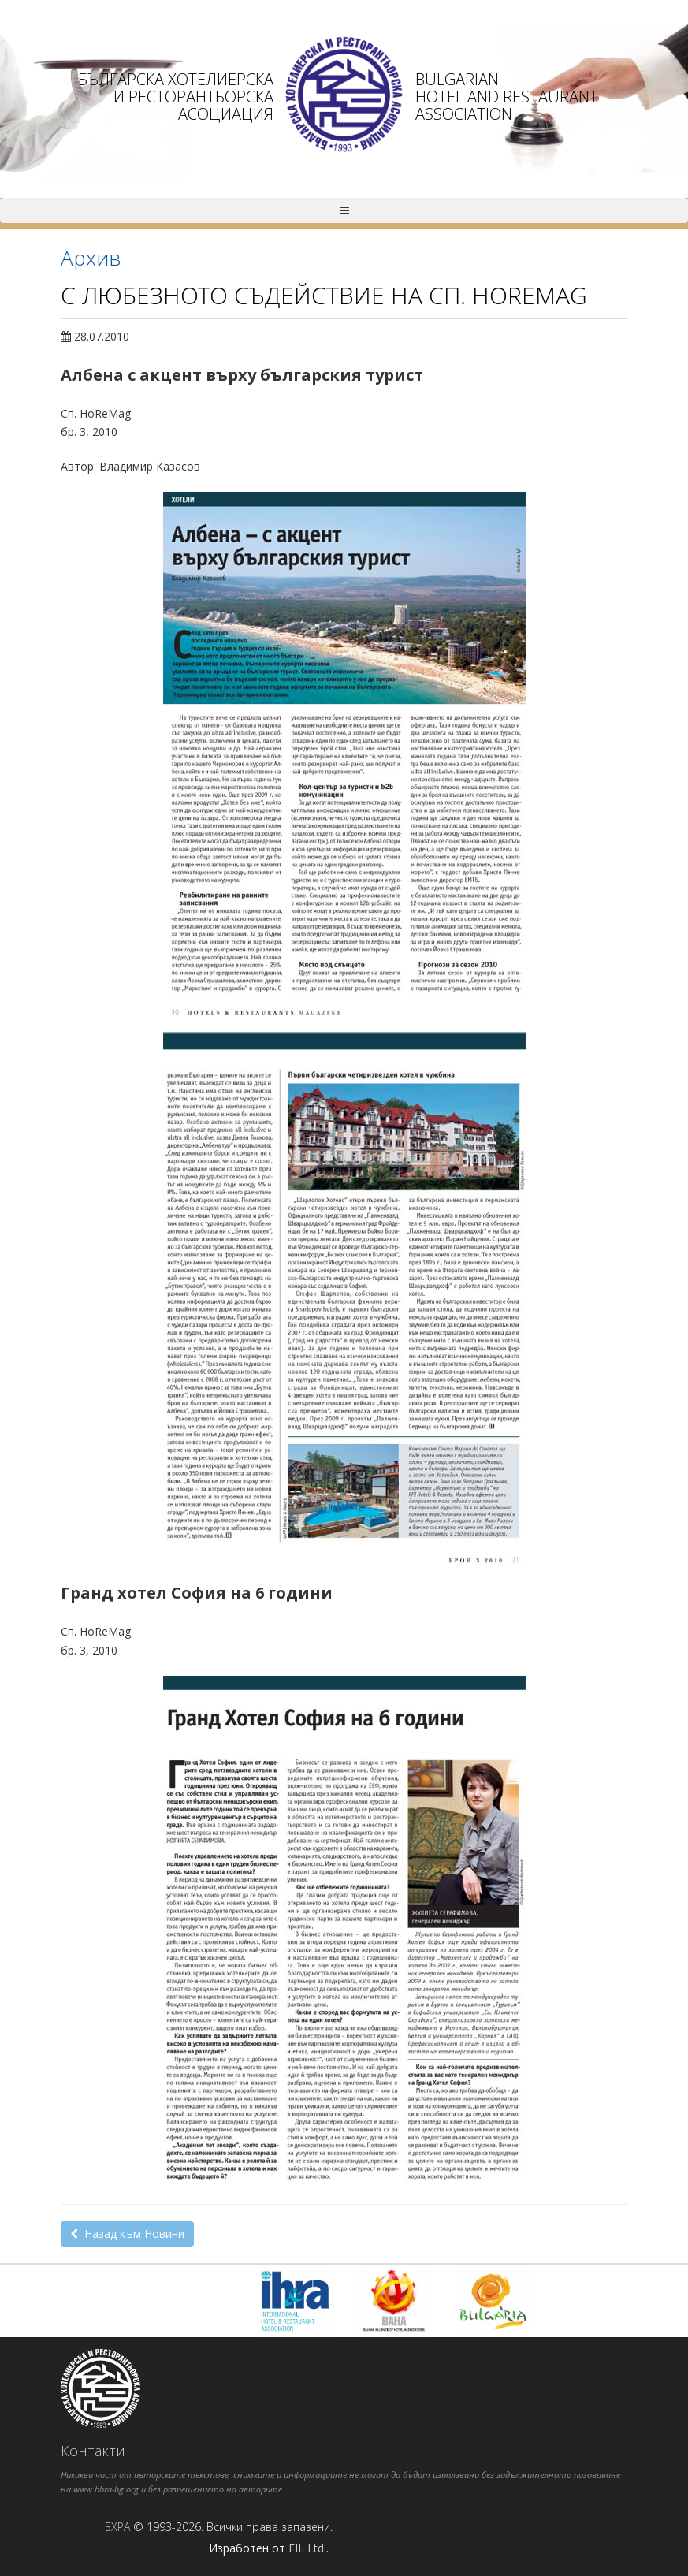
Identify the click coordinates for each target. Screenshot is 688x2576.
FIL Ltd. (307, 2548)
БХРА (117, 2526)
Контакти (93, 2450)
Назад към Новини (127, 2233)
